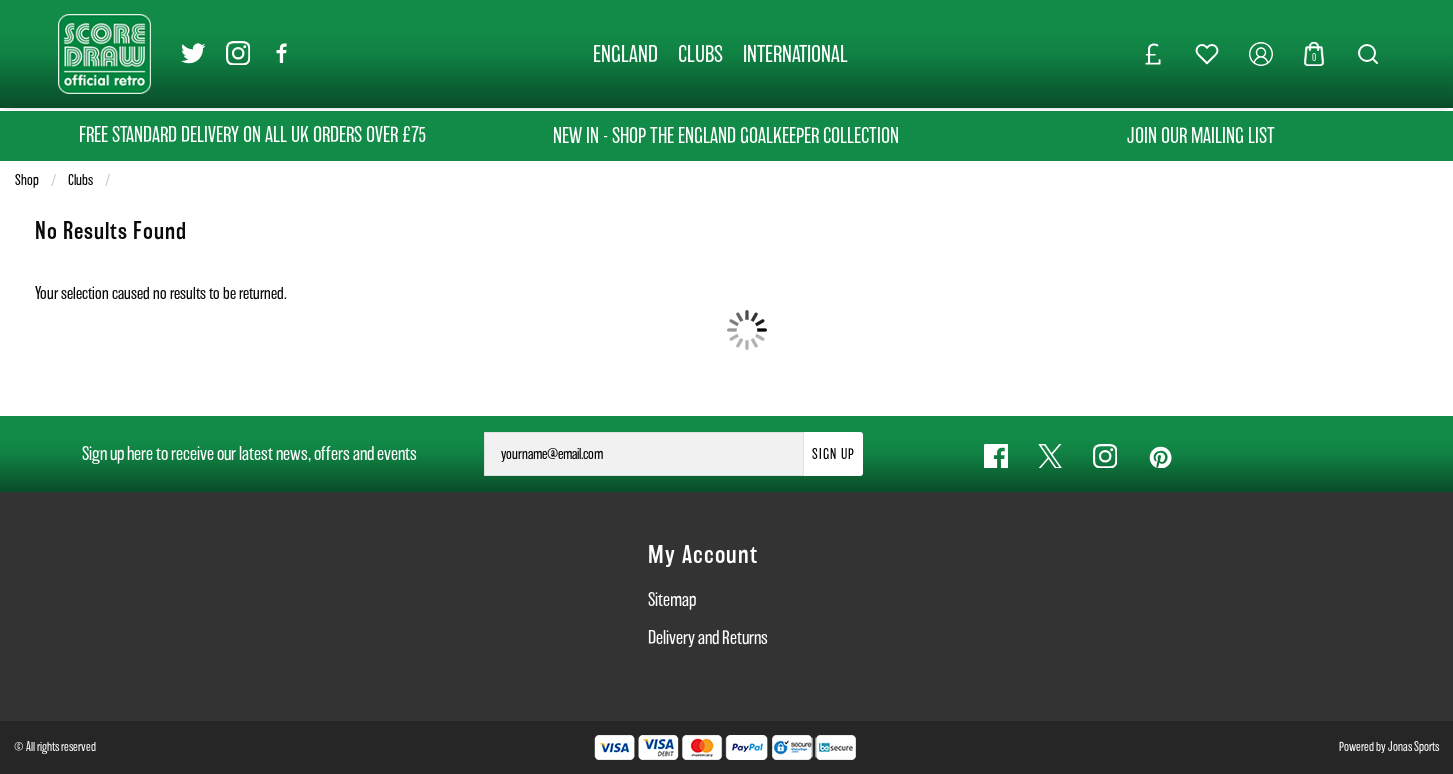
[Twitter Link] (193, 54)
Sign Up (833, 454)
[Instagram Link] (238, 54)
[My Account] (1261, 54)
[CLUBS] (700, 54)
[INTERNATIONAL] (795, 54)
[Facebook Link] (282, 54)
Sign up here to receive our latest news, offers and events (249, 453)
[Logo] (104, 52)
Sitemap (672, 599)
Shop (27, 180)
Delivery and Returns (708, 637)
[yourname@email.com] (644, 454)
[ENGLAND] (625, 54)
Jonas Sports (1413, 746)
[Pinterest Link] (1159, 456)
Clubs (80, 180)
